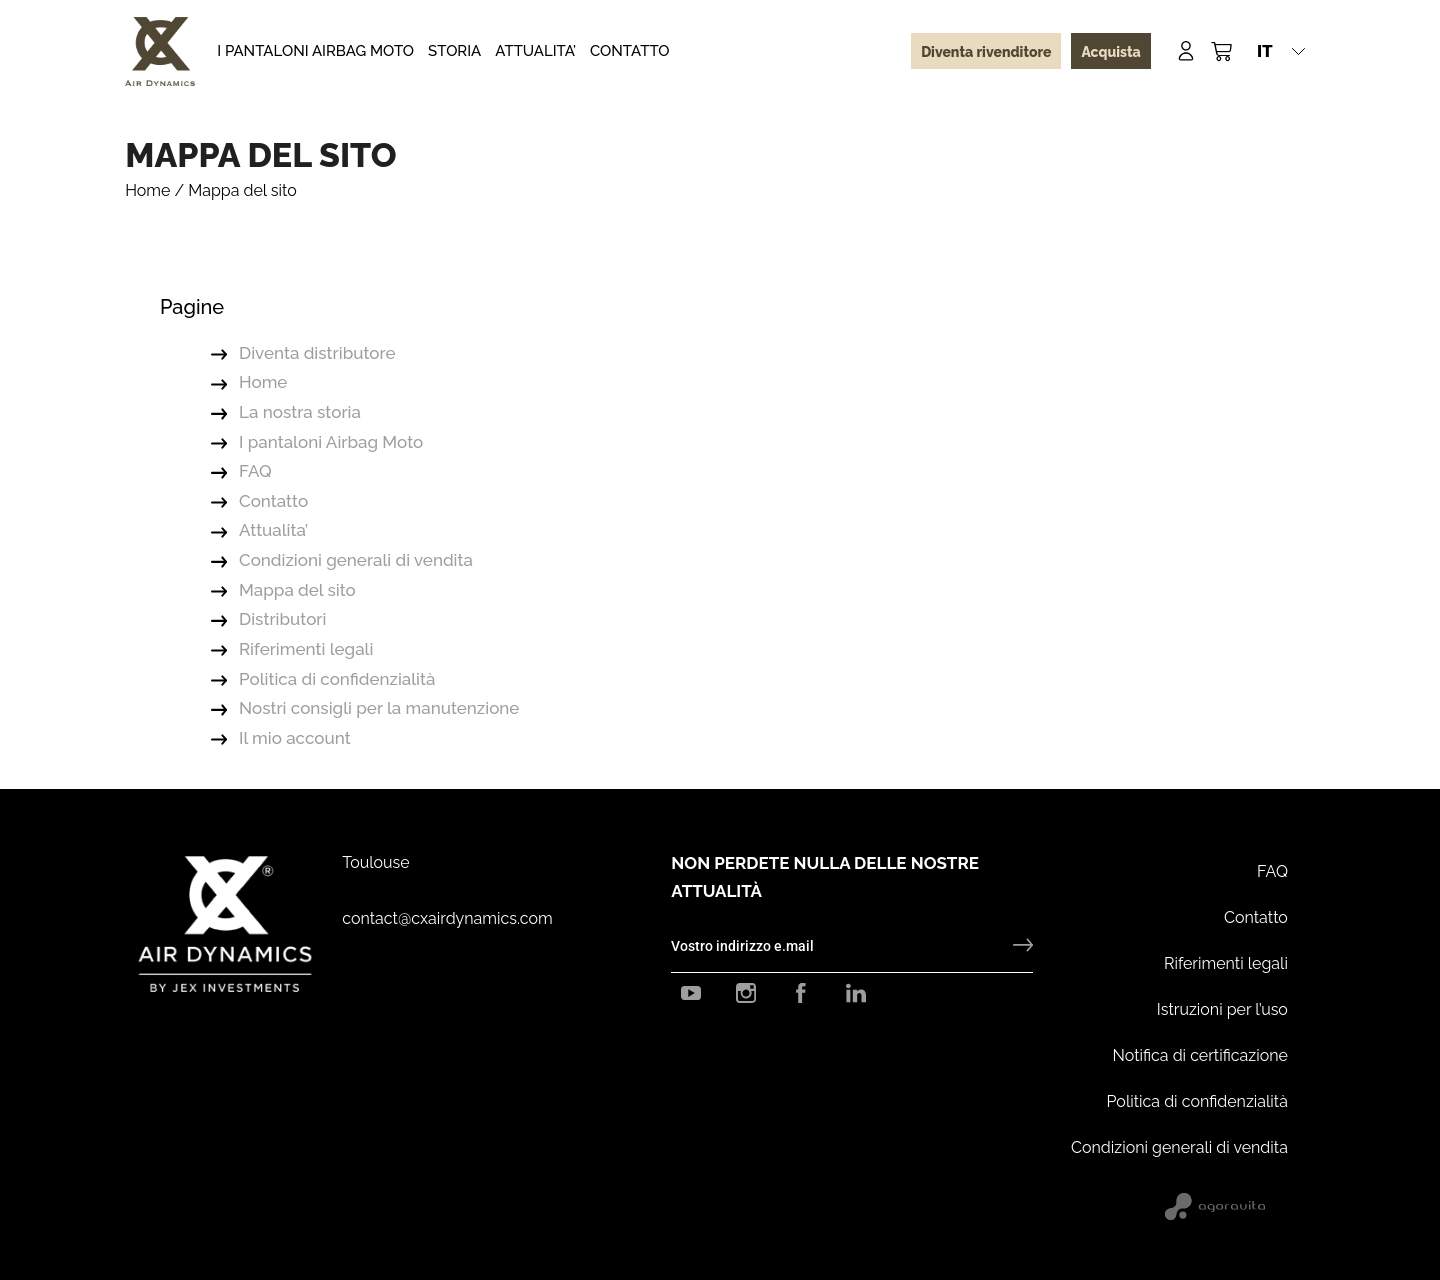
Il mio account (295, 738)
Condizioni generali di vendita (356, 560)
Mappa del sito (297, 590)
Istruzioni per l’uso (1222, 1009)
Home (147, 190)
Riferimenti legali (306, 649)
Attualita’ (535, 51)
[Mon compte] (1186, 51)
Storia (454, 51)
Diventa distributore (317, 353)
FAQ (255, 471)
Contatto (630, 51)
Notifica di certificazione (1200, 1055)
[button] (1281, 51)
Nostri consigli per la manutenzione (379, 708)
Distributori (282, 619)
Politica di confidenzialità (337, 679)
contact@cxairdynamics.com (447, 918)
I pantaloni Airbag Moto (315, 51)
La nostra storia (300, 412)
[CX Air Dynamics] (160, 51)
